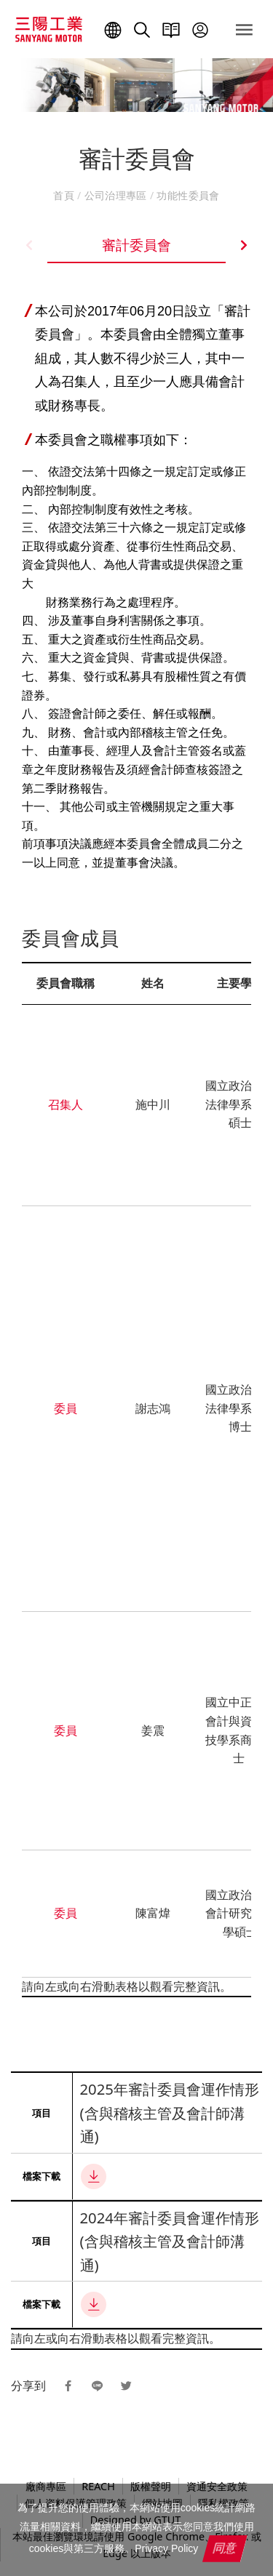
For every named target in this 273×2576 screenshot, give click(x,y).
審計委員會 (136, 244)
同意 (226, 2548)
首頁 (65, 195)
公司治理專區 (116, 195)
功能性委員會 (186, 195)
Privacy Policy (166, 2548)
